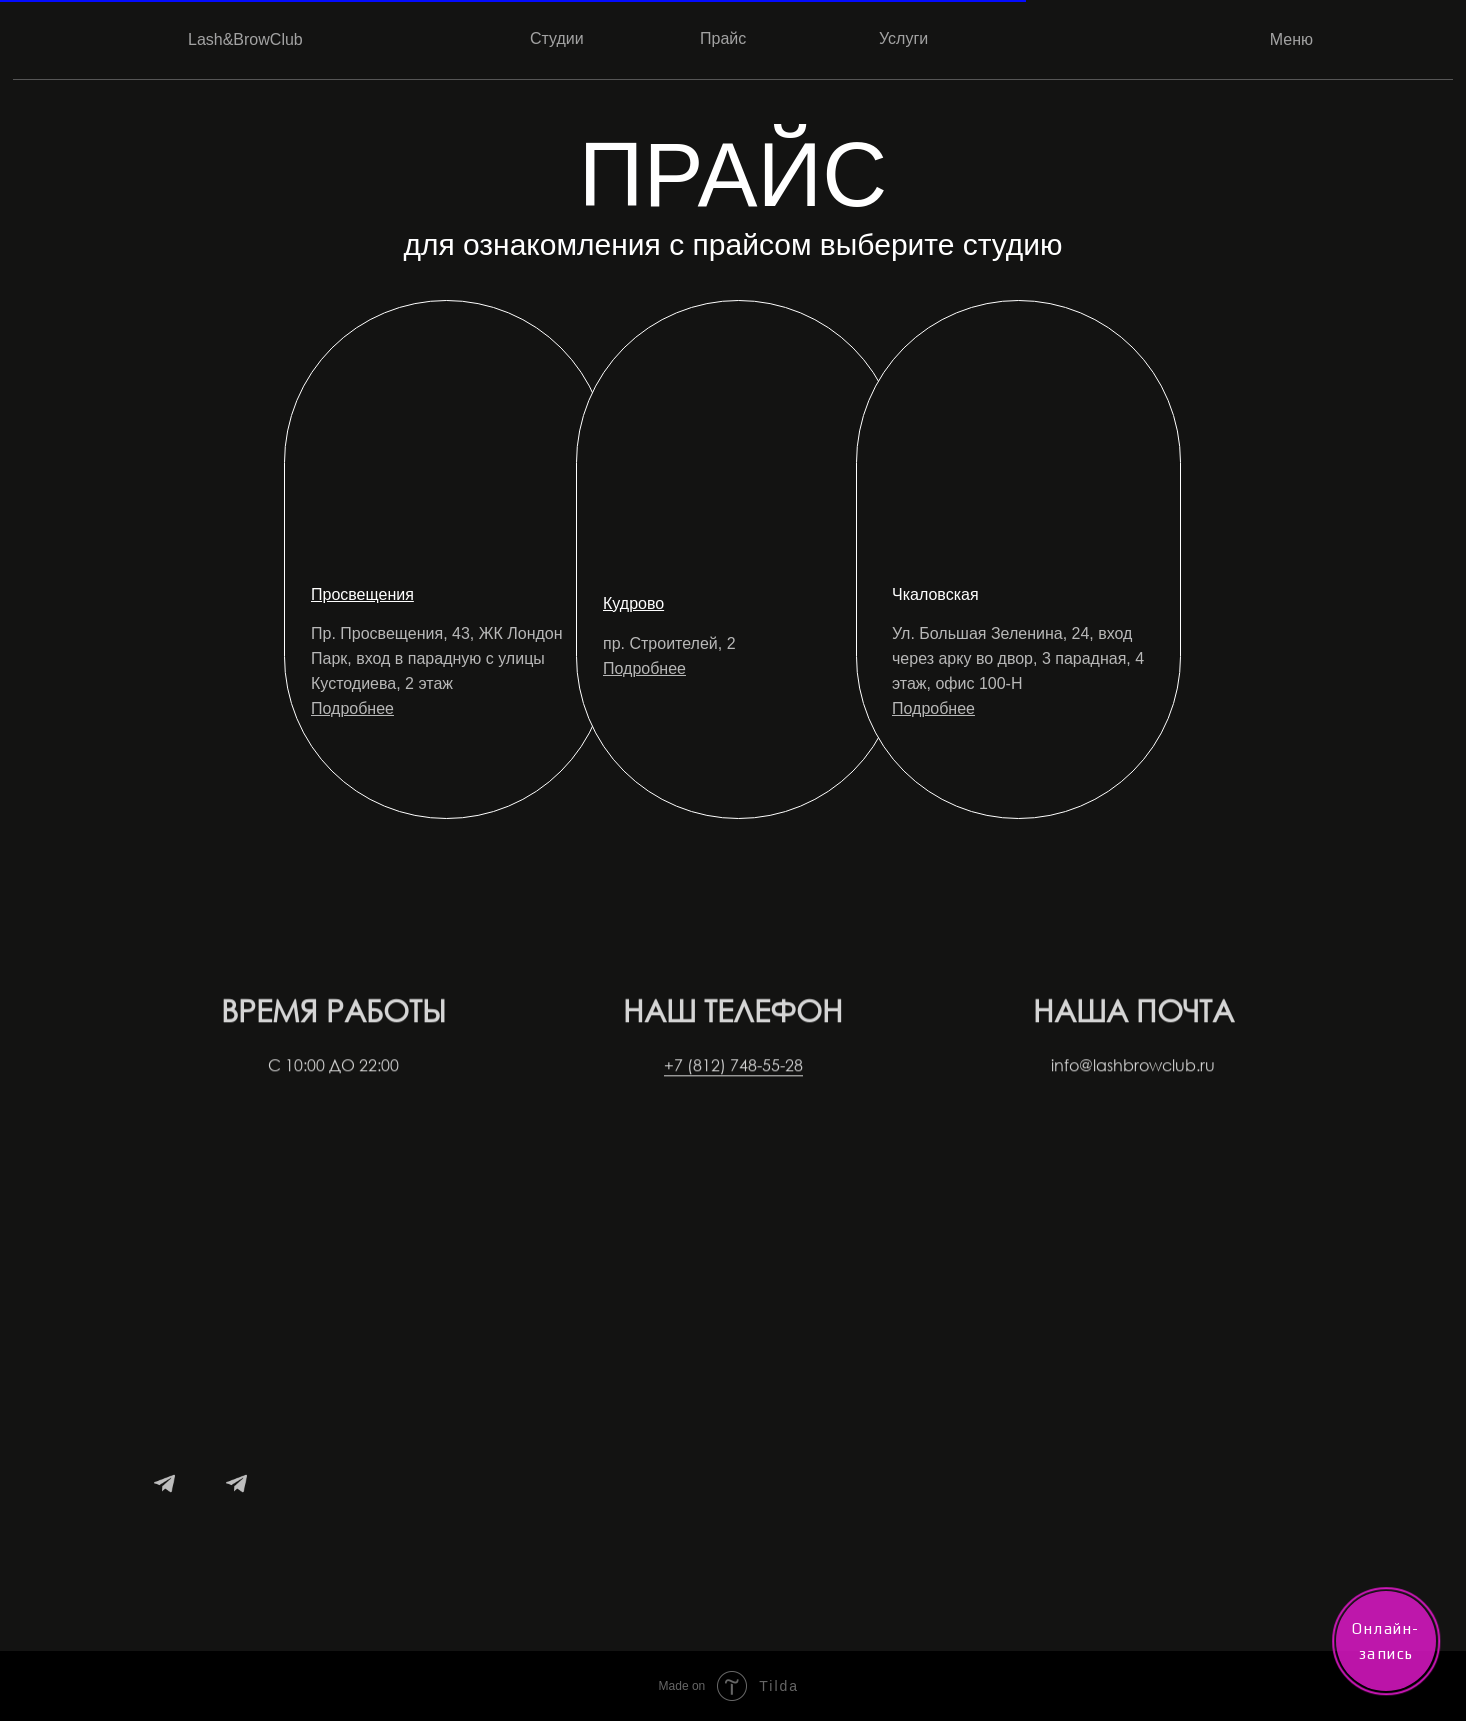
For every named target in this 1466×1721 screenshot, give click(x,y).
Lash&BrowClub (245, 39)
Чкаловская (935, 594)
